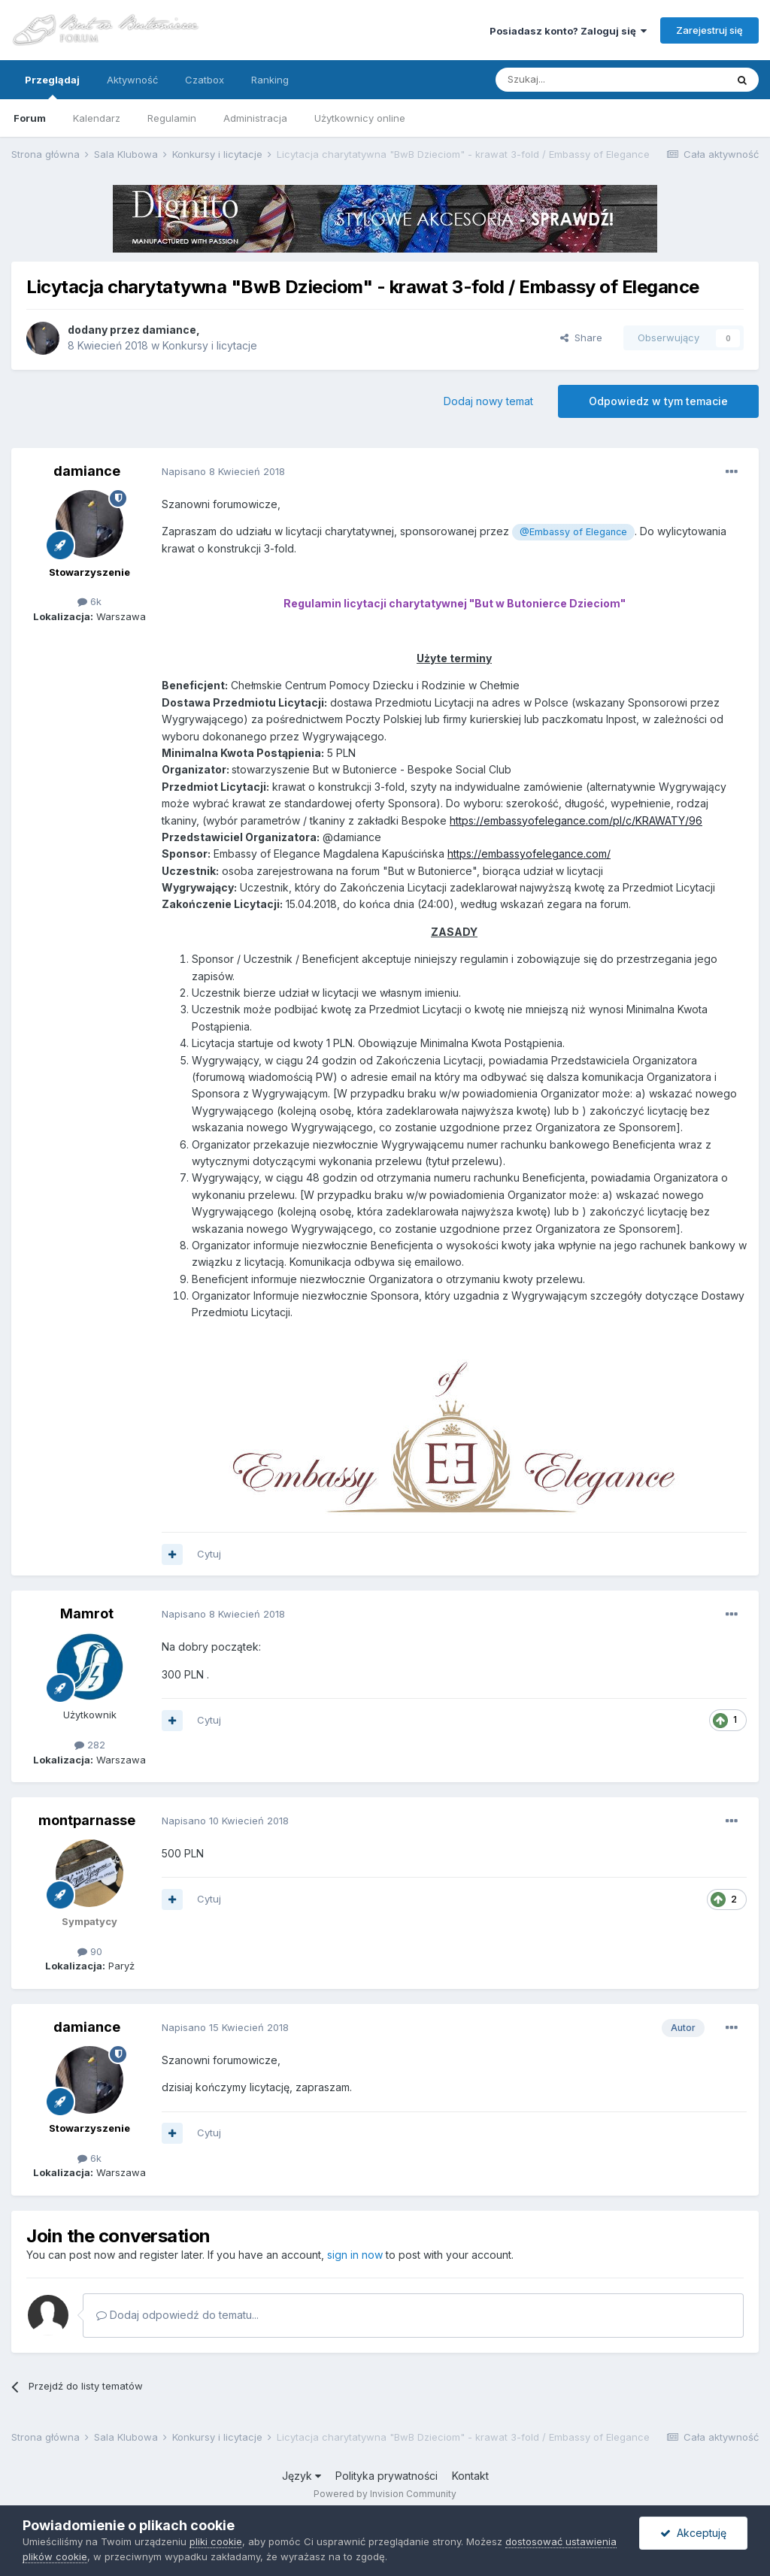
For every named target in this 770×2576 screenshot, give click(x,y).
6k (89, 601)
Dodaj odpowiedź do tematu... (177, 2314)
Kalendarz (96, 118)
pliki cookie (215, 2541)
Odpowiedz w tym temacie (658, 401)
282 (89, 1745)
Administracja (255, 118)
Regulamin (171, 118)
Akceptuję (693, 2532)
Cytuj (209, 1554)
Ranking (270, 80)
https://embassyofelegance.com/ (529, 853)
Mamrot (87, 1613)
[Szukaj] (573, 80)
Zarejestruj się (709, 30)
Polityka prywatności (386, 2475)
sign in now (355, 2254)
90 (89, 1951)
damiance (169, 329)
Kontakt (470, 2475)
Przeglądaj (52, 86)
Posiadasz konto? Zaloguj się (568, 31)
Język (301, 2475)
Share (581, 337)
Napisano (223, 471)
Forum (30, 118)
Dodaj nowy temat (488, 401)
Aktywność (132, 80)
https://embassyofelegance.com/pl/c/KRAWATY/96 (576, 820)
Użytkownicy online (359, 118)
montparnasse (86, 1820)
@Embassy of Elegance (573, 531)
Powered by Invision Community (385, 2493)
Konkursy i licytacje (209, 345)
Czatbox (204, 80)
